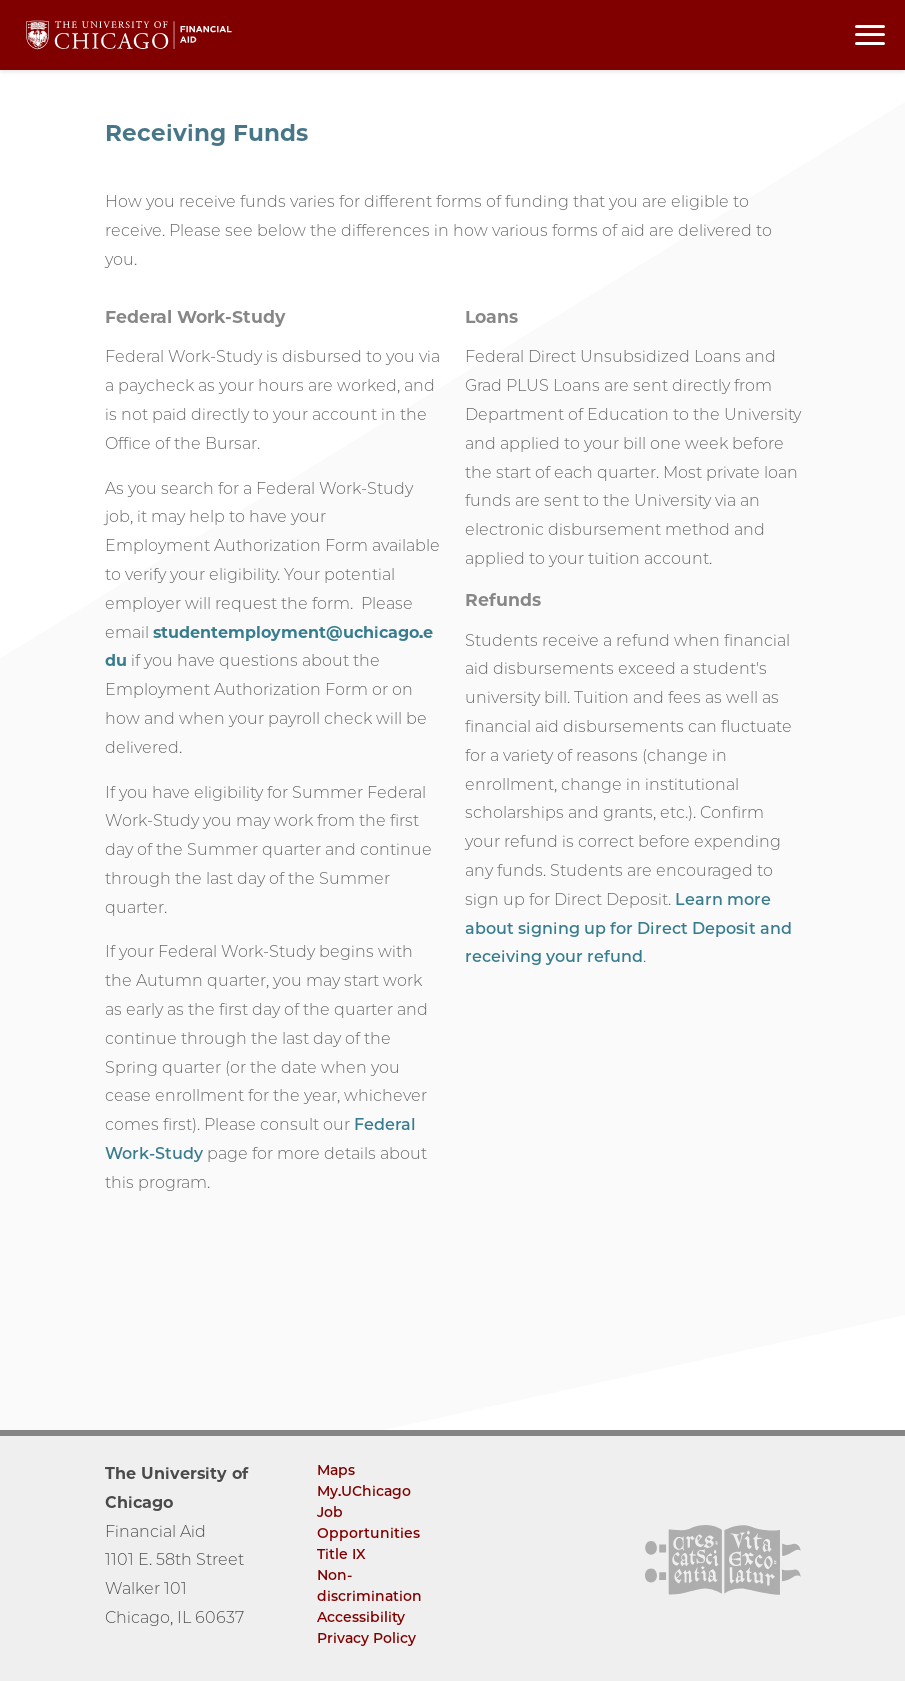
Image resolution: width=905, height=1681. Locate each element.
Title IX (341, 1554)
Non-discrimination (369, 1585)
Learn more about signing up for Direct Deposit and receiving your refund (628, 928)
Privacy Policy (366, 1638)
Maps (336, 1470)
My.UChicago (364, 1491)
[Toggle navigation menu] (870, 35)
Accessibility (361, 1617)
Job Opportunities (368, 1522)
